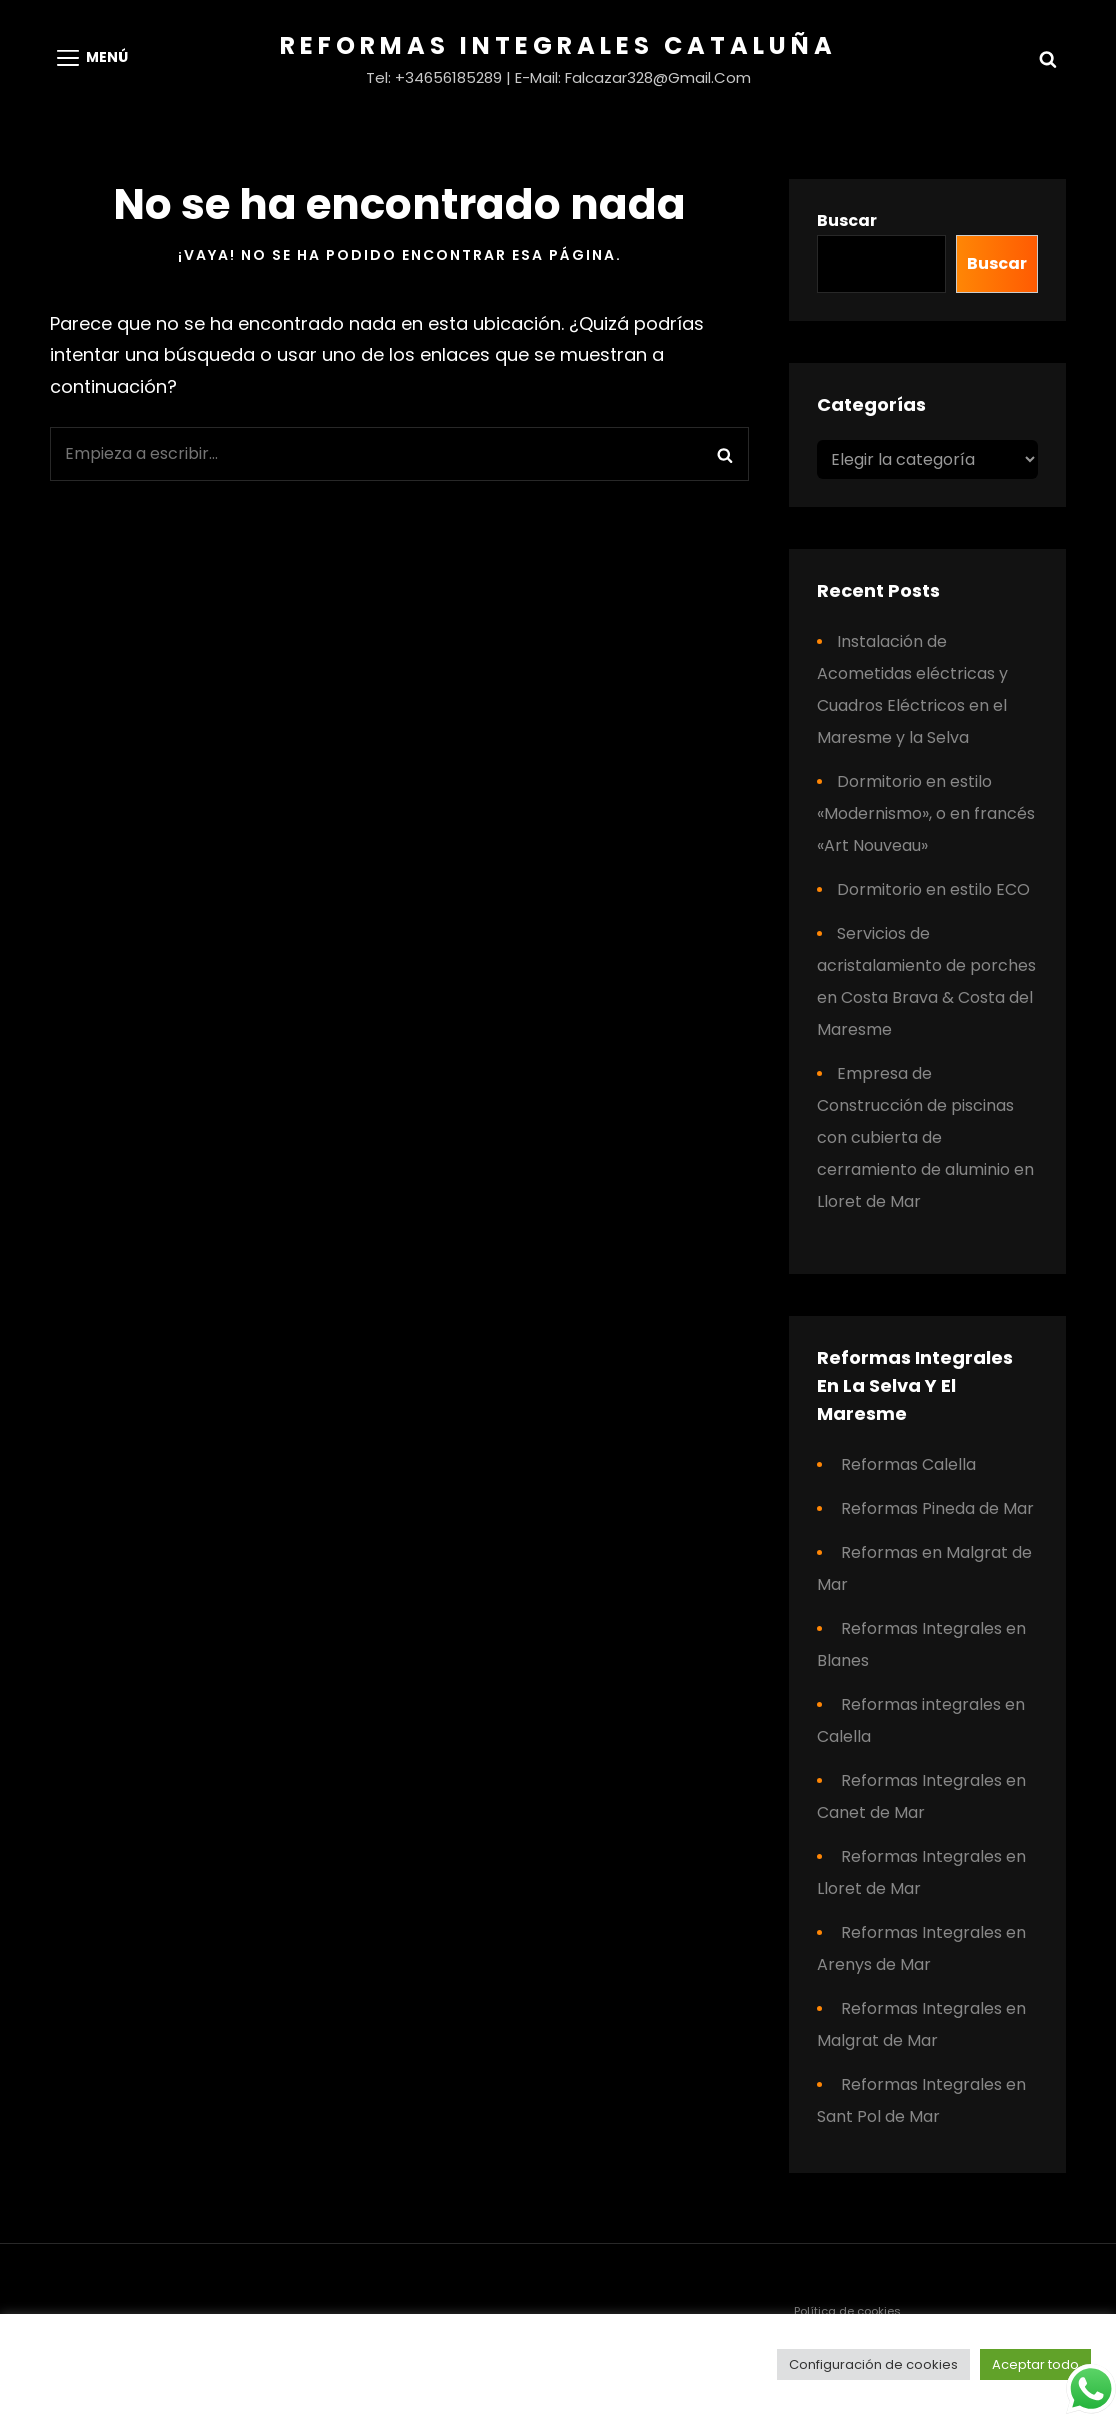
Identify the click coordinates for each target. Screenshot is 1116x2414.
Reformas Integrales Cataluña (558, 45)
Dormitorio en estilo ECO (933, 889)
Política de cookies (847, 2311)
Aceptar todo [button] (1035, 2364)
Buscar (847, 220)
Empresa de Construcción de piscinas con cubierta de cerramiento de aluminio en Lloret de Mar (925, 1137)
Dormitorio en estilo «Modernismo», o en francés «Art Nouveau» (926, 813)
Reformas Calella (908, 1464)
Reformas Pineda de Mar (937, 1508)
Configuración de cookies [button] (873, 2364)
